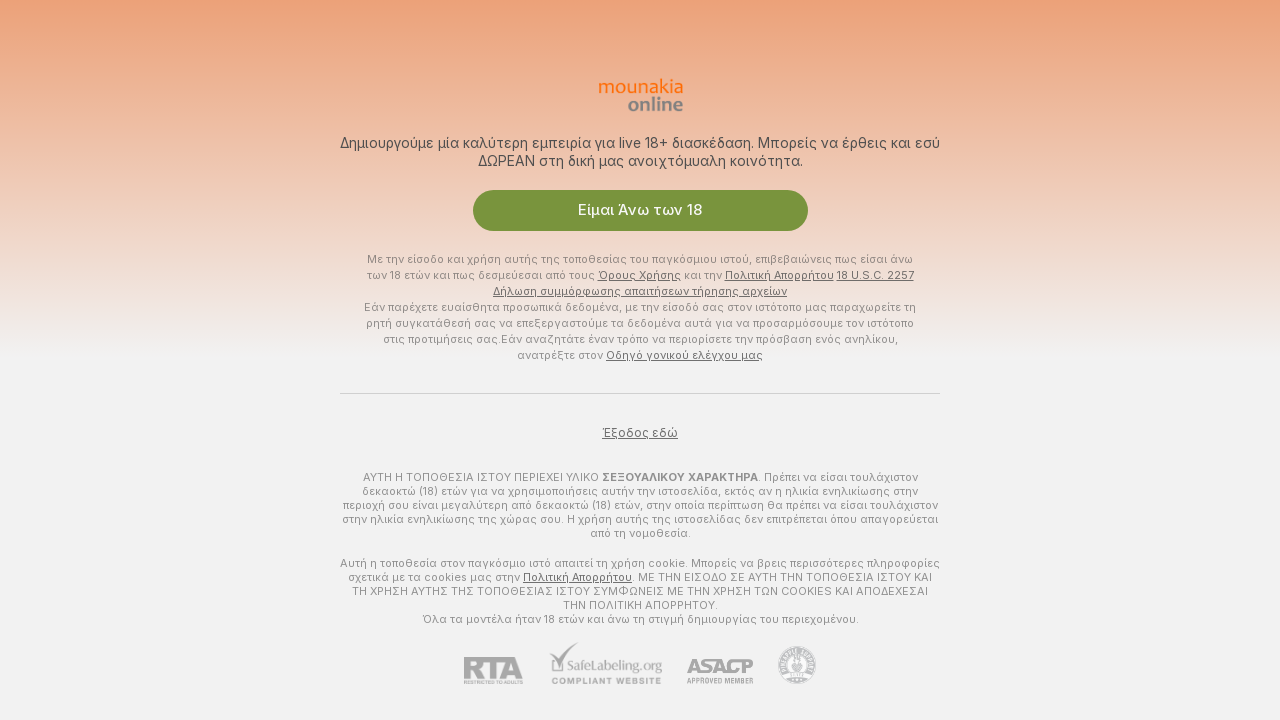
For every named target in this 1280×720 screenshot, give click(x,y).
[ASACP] (707, 671)
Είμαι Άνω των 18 (640, 210)
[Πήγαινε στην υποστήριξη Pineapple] (784, 665)
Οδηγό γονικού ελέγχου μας (684, 355)
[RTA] (506, 670)
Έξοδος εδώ (640, 433)
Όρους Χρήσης (639, 275)
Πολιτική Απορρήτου (779, 275)
